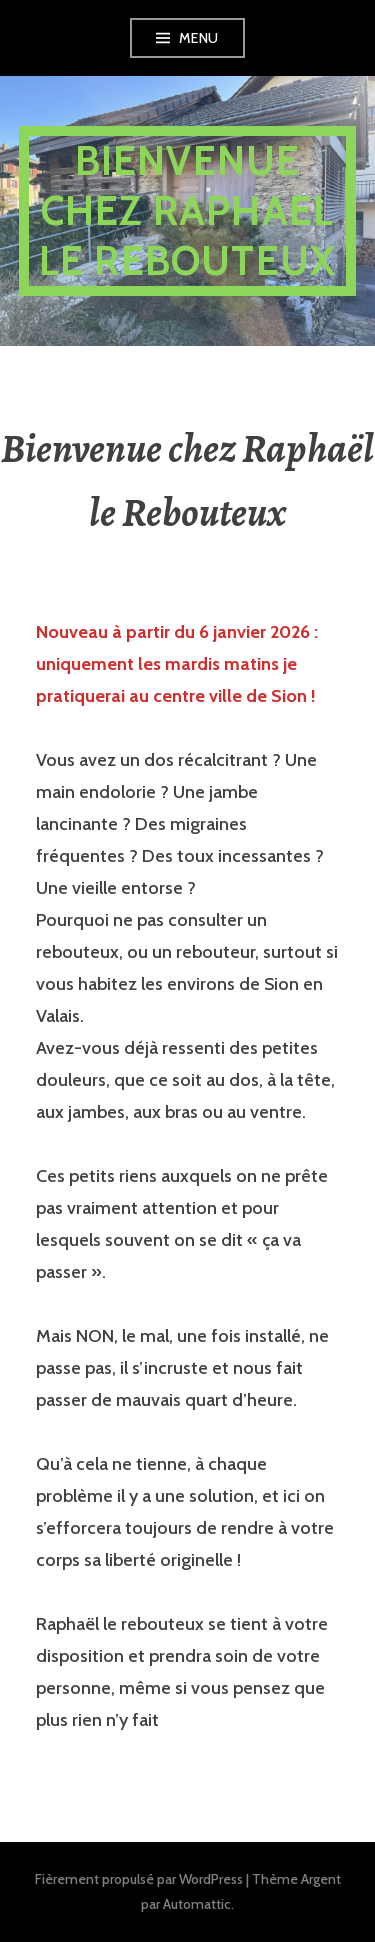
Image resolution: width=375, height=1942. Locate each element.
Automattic (197, 1904)
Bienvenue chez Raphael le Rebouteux (187, 210)
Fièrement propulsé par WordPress (139, 1879)
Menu (199, 38)
